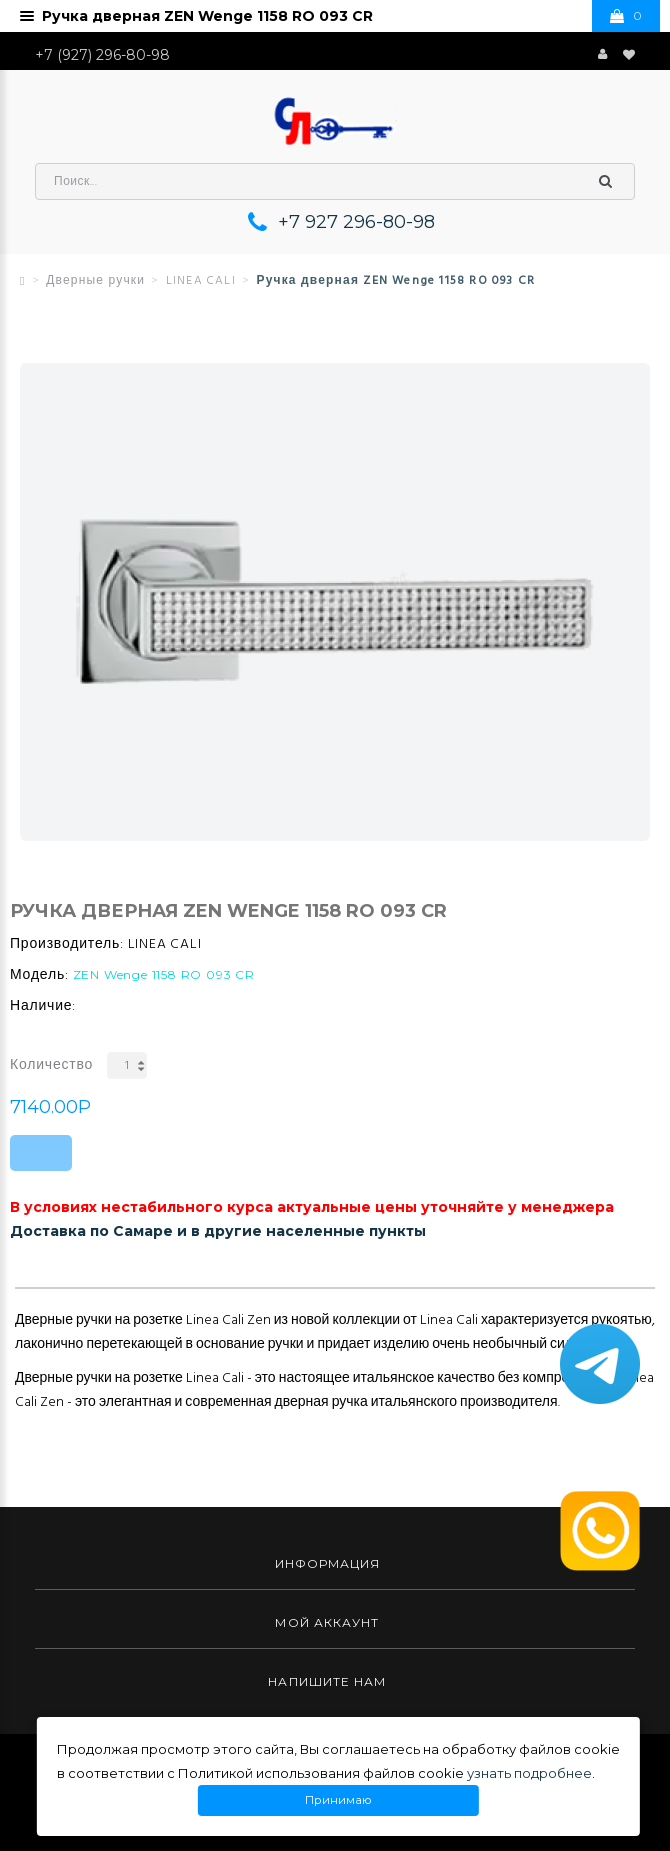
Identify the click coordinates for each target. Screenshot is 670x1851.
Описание (52, 1272)
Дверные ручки (95, 281)
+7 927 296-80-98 (356, 222)
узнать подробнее (529, 1773)
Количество (51, 1065)
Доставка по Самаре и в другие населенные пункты (218, 1231)
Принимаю (339, 1800)
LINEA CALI (201, 281)
